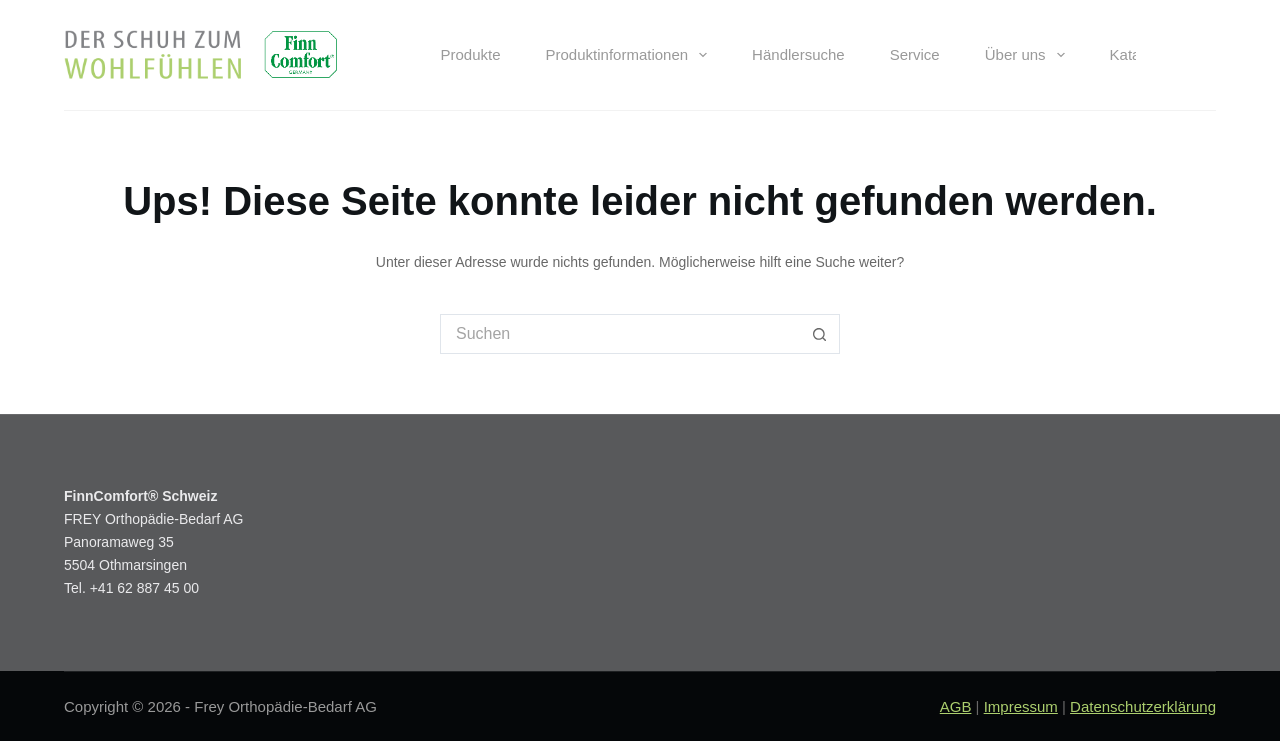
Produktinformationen (631, 55)
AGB (956, 706)
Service (915, 54)
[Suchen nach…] (620, 334)
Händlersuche (798, 54)
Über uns (1029, 55)
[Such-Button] (820, 334)
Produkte (470, 54)
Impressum (1021, 706)
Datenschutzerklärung (1143, 706)
